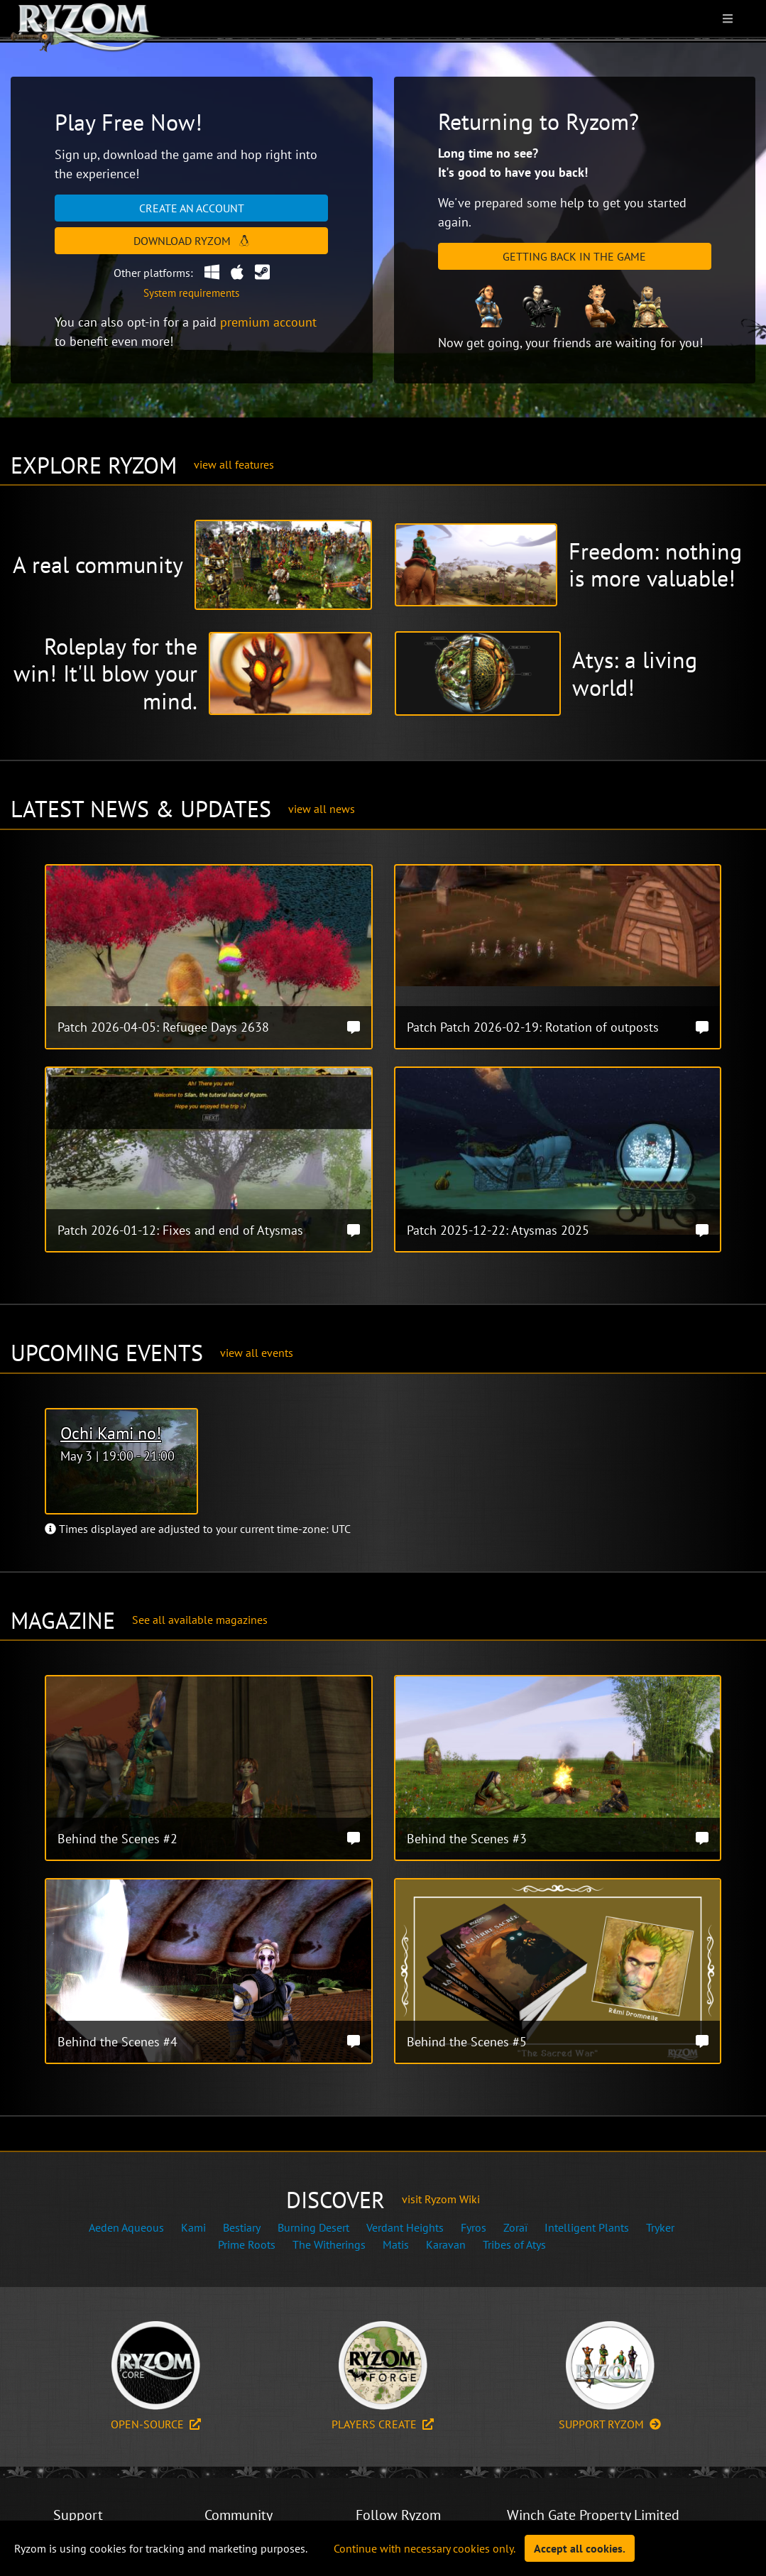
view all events (256, 1353)
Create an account (191, 208)
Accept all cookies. (579, 2548)
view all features (234, 464)
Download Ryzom (191, 241)
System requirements (191, 293)
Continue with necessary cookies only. (424, 2548)
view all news (321, 809)
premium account (268, 322)
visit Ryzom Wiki (441, 2199)
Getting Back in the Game (574, 256)
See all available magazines (200, 1619)
